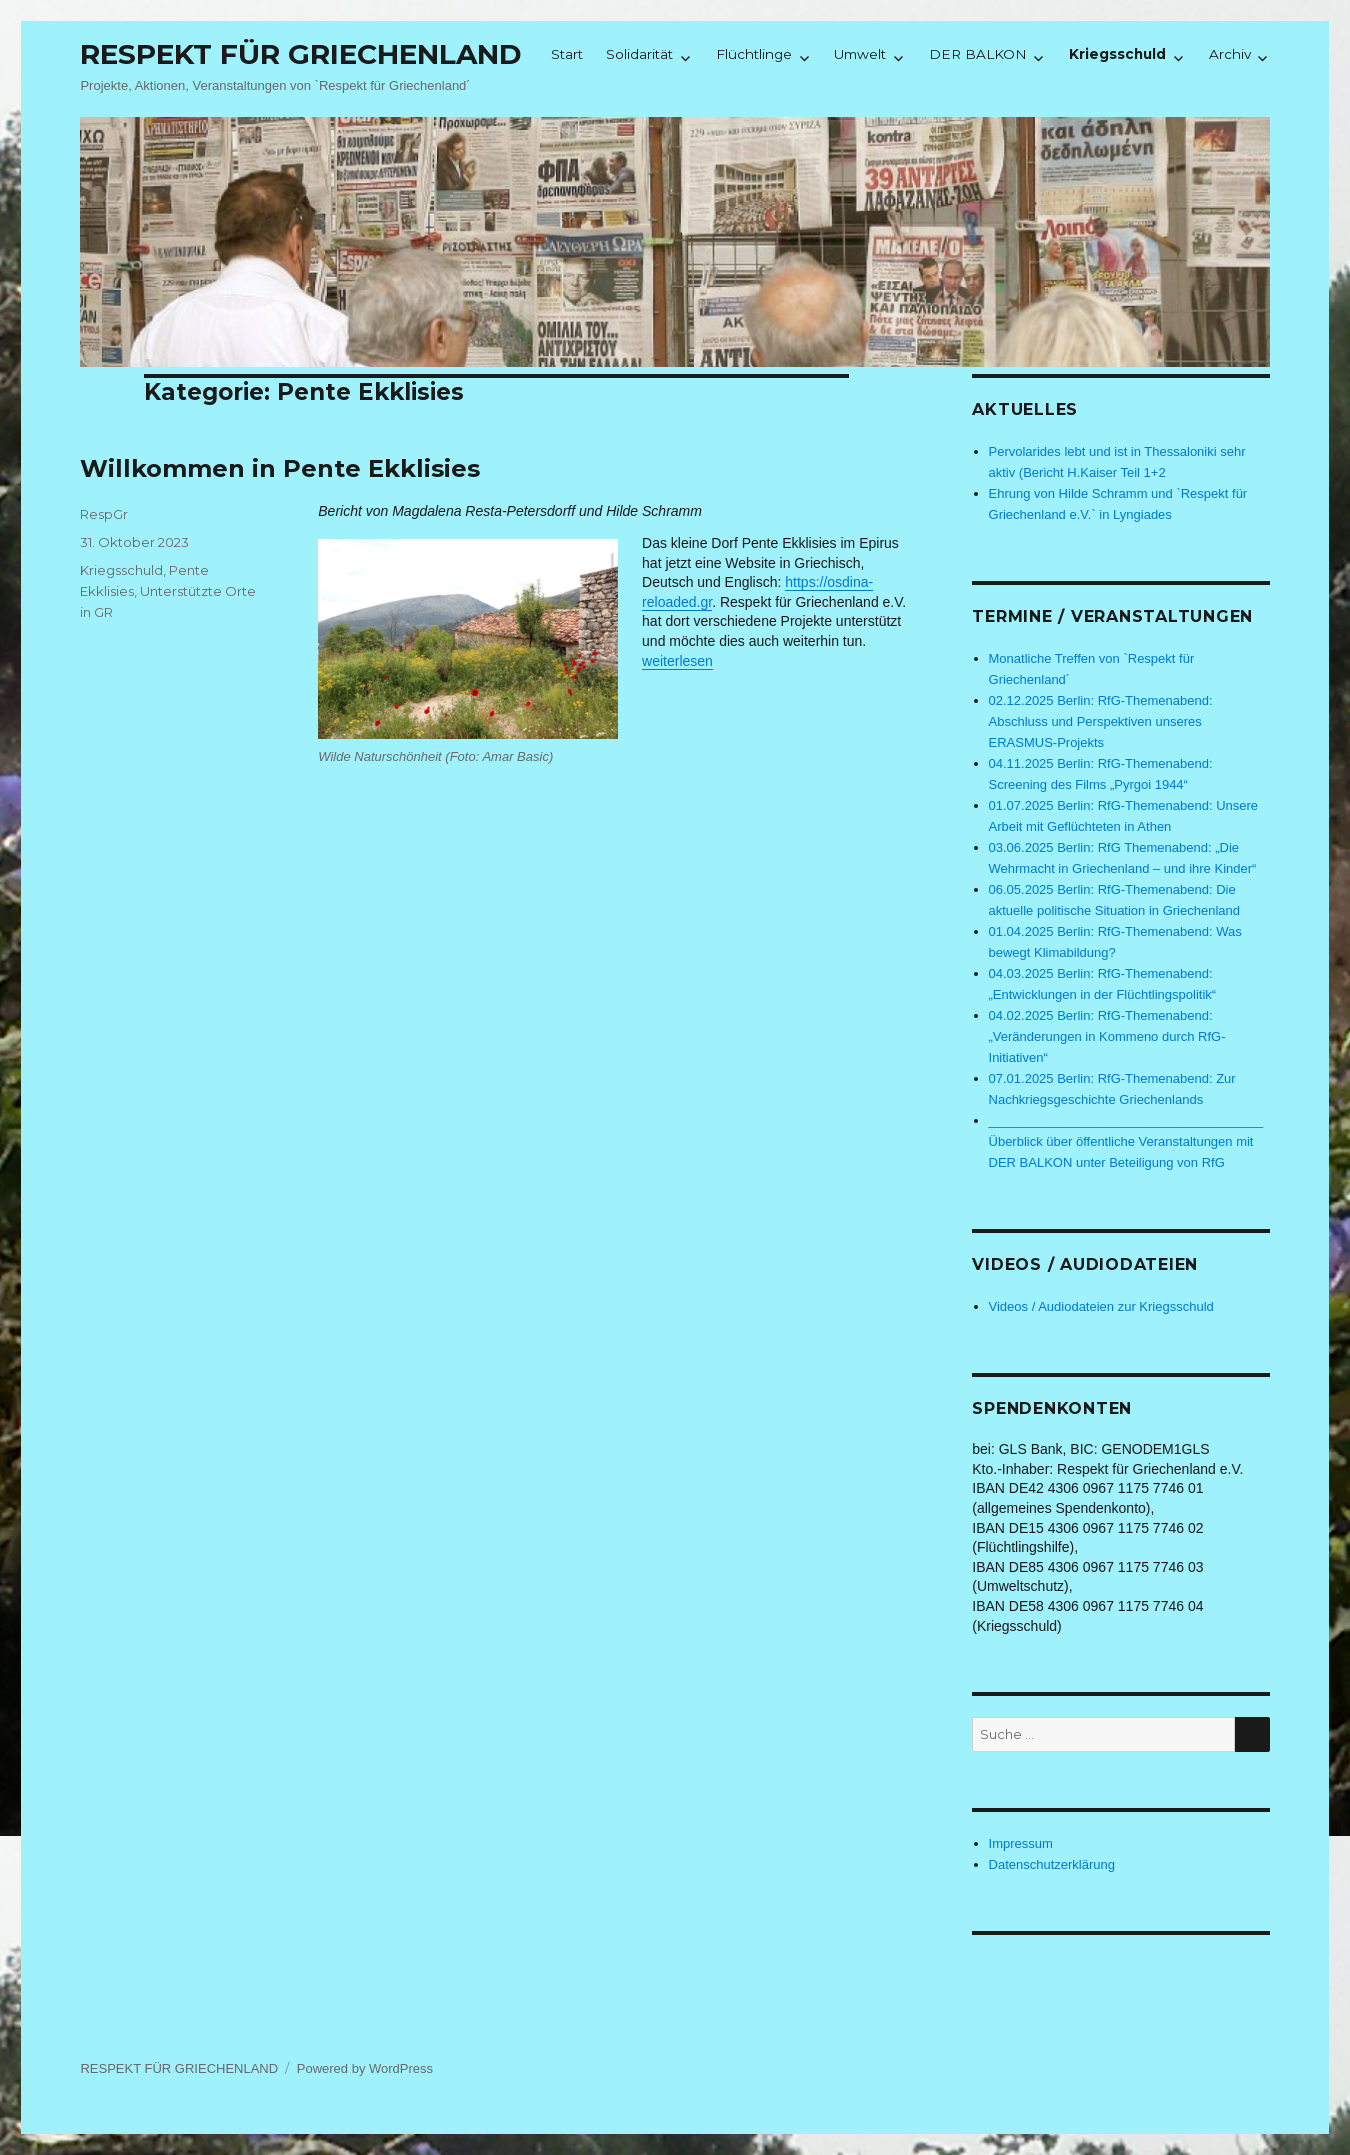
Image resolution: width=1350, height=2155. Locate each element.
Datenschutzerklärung (1052, 1864)
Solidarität (639, 54)
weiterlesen (677, 661)
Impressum (1021, 1843)
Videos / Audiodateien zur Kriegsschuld (1101, 1306)
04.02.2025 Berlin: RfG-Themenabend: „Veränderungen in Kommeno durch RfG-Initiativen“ (1107, 1036)
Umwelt (860, 54)
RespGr (104, 514)
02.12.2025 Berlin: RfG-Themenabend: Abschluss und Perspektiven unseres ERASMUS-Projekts (1101, 721)
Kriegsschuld (1117, 54)
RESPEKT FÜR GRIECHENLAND (301, 54)
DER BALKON (978, 54)
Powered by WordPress (365, 2068)
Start (567, 54)
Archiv (1230, 54)
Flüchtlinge (754, 54)
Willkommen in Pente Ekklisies (280, 468)
